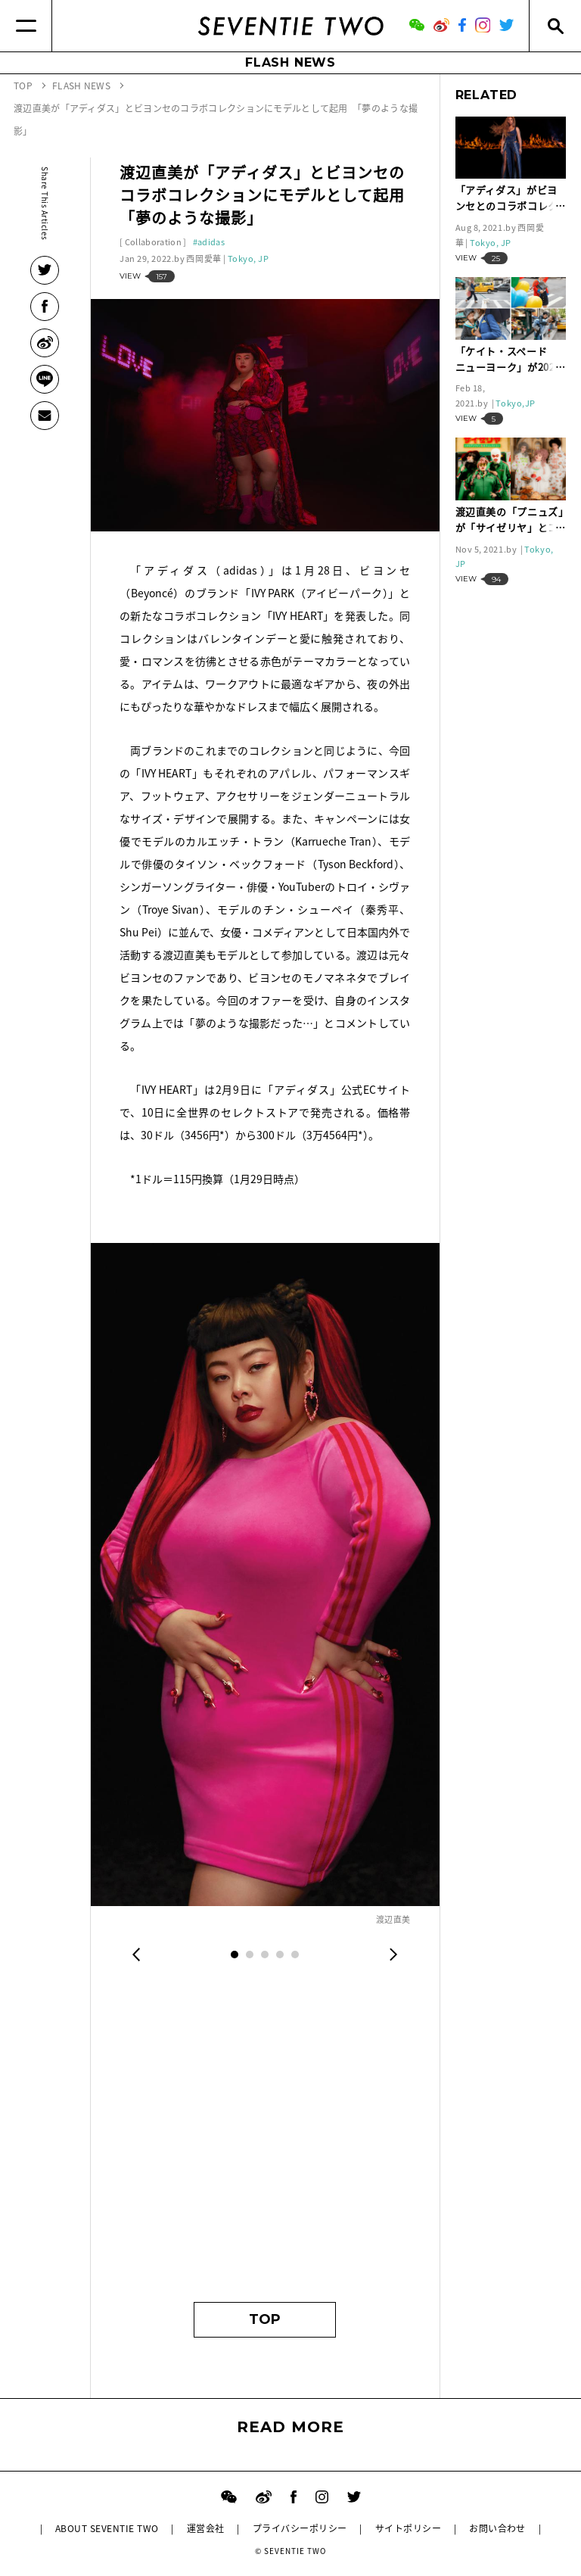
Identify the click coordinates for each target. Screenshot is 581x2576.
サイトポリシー (408, 2528)
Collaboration (153, 241)
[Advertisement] (265, 2143)
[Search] (555, 25)
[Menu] (26, 25)
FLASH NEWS (290, 62)
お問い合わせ (497, 2528)
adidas (211, 241)
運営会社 (206, 2528)
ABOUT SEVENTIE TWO (107, 2528)
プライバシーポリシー (300, 2528)
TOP (265, 2319)
